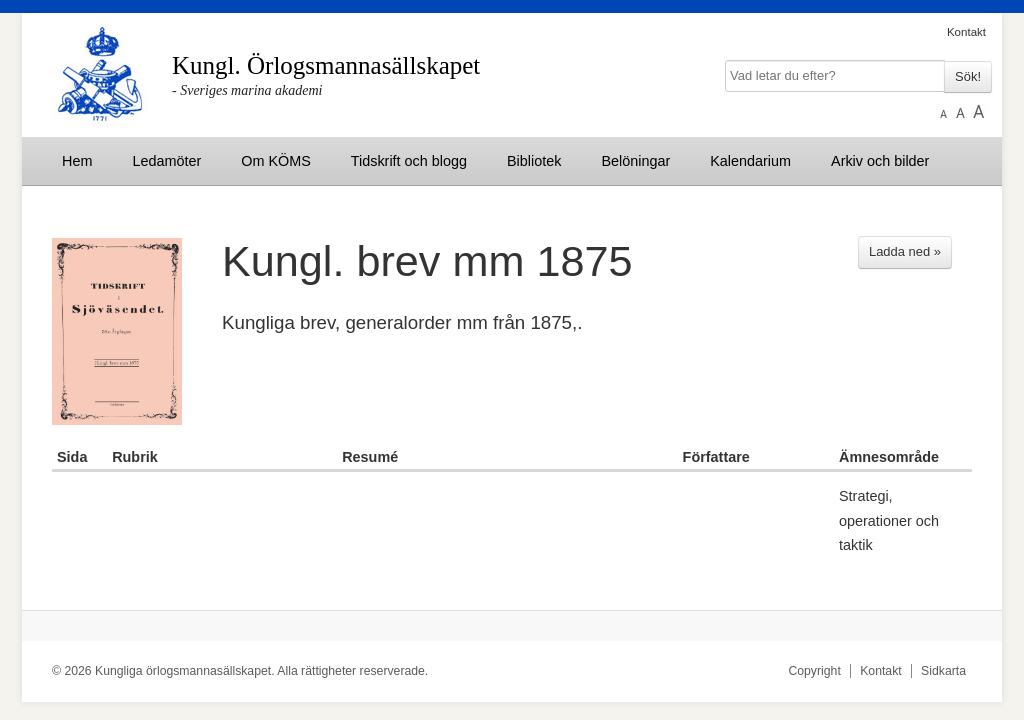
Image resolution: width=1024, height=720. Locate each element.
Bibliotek (534, 161)
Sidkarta (943, 671)
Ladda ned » (905, 251)
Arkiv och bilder (880, 161)
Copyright (814, 671)
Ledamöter (166, 161)
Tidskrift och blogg (409, 161)
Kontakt (966, 32)
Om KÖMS (276, 161)
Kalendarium (750, 161)
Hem (77, 161)
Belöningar (635, 161)
